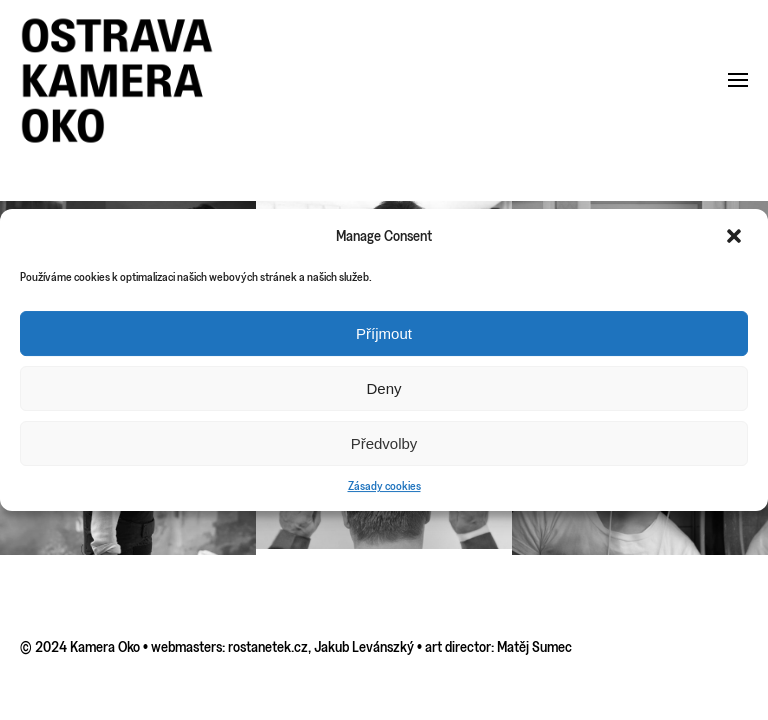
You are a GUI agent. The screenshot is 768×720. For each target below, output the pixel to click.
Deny (383, 388)
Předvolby (384, 443)
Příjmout (384, 333)
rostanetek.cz (268, 646)
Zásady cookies (384, 485)
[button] (736, 236)
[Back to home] (117, 80)
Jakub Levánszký (364, 646)
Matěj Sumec (534, 646)
